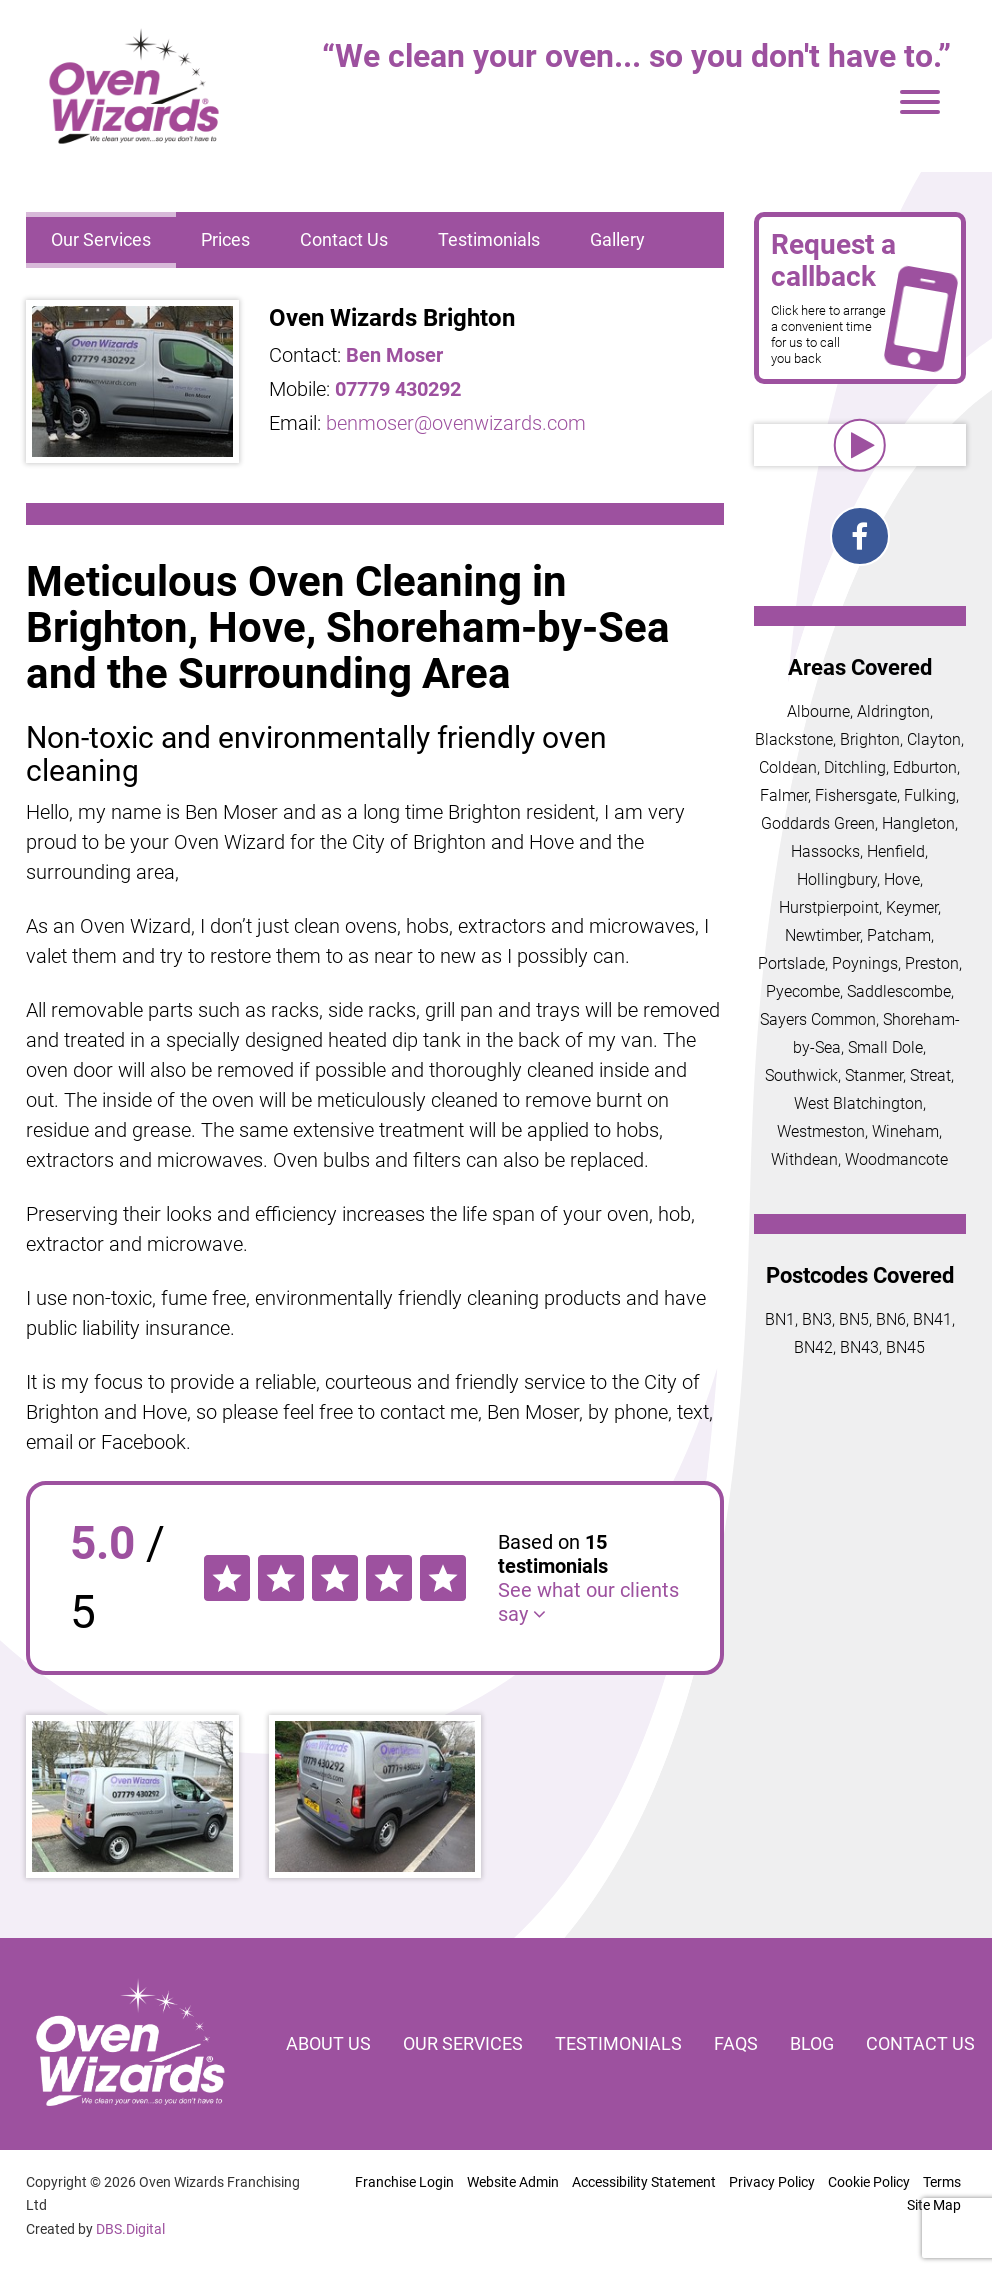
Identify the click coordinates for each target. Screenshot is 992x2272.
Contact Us (344, 239)
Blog (812, 2043)
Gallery (617, 239)
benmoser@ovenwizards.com (456, 423)
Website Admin (513, 2182)
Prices (225, 239)
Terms (942, 2182)
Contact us (920, 2043)
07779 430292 (398, 389)
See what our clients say (588, 1602)
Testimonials (489, 239)
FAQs (736, 2043)
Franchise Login (404, 2182)
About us (328, 2043)
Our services (463, 2043)
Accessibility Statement (644, 2182)
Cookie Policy (869, 2182)
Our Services (101, 239)
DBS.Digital (130, 2229)
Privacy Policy (772, 2182)
